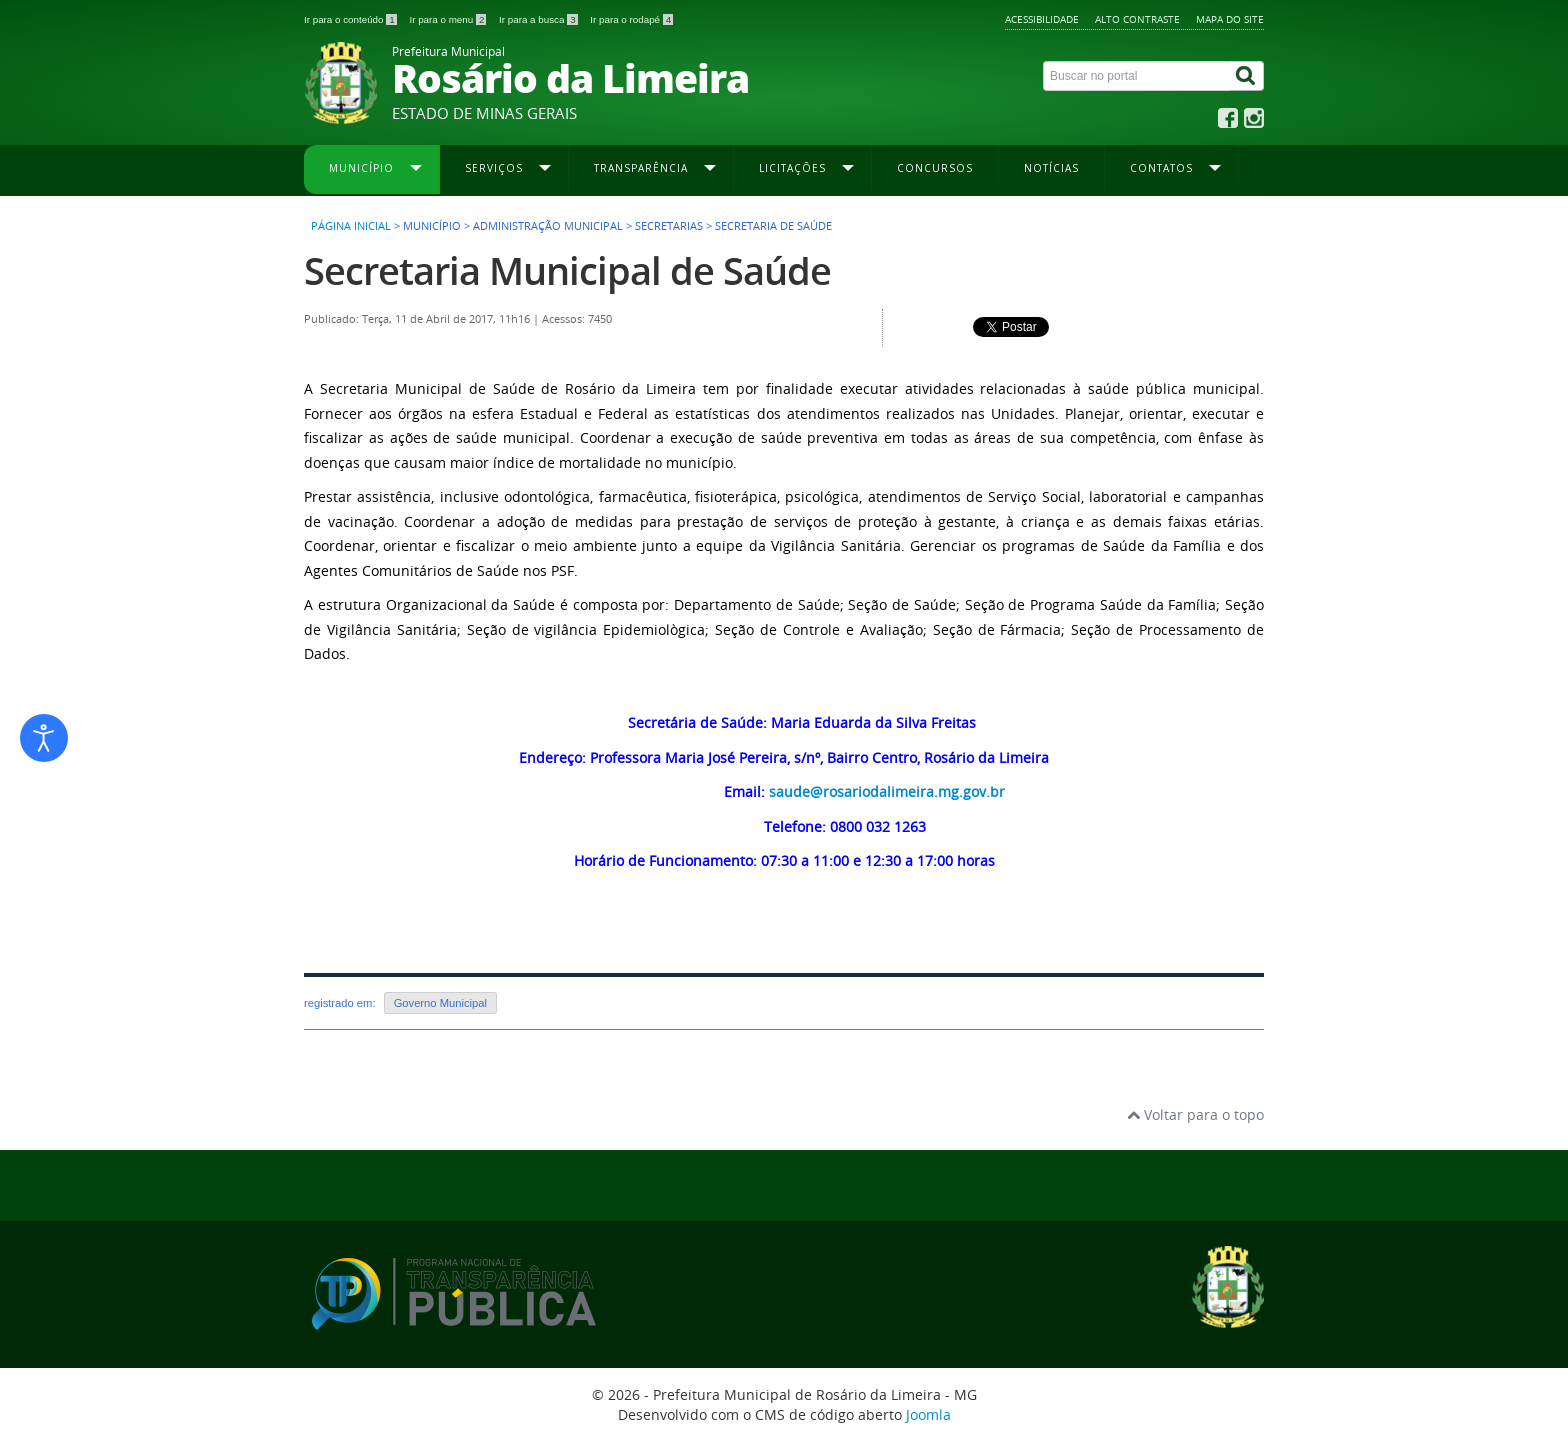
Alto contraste (1137, 19)
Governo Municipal (440, 1003)
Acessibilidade (1042, 19)
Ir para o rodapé (631, 19)
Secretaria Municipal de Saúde (567, 270)
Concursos (935, 168)
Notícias (1051, 168)
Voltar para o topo (1195, 1114)
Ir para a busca (539, 19)
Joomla (928, 1414)
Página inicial (351, 226)
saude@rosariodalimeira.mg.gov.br (887, 791)
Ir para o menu (449, 19)
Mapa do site (1230, 19)
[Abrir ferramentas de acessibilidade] (44, 738)
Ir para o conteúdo (351, 19)
